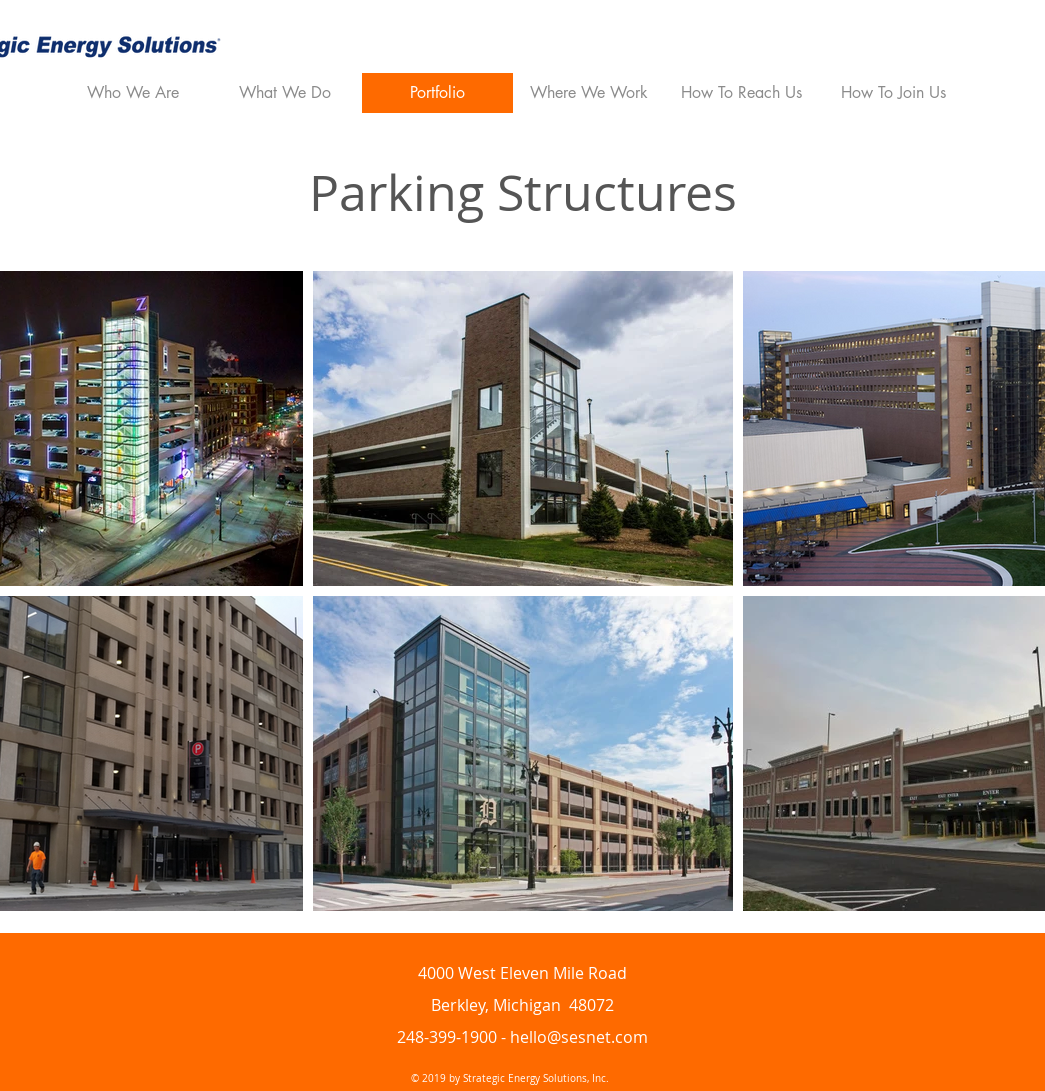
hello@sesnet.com (579, 1037)
